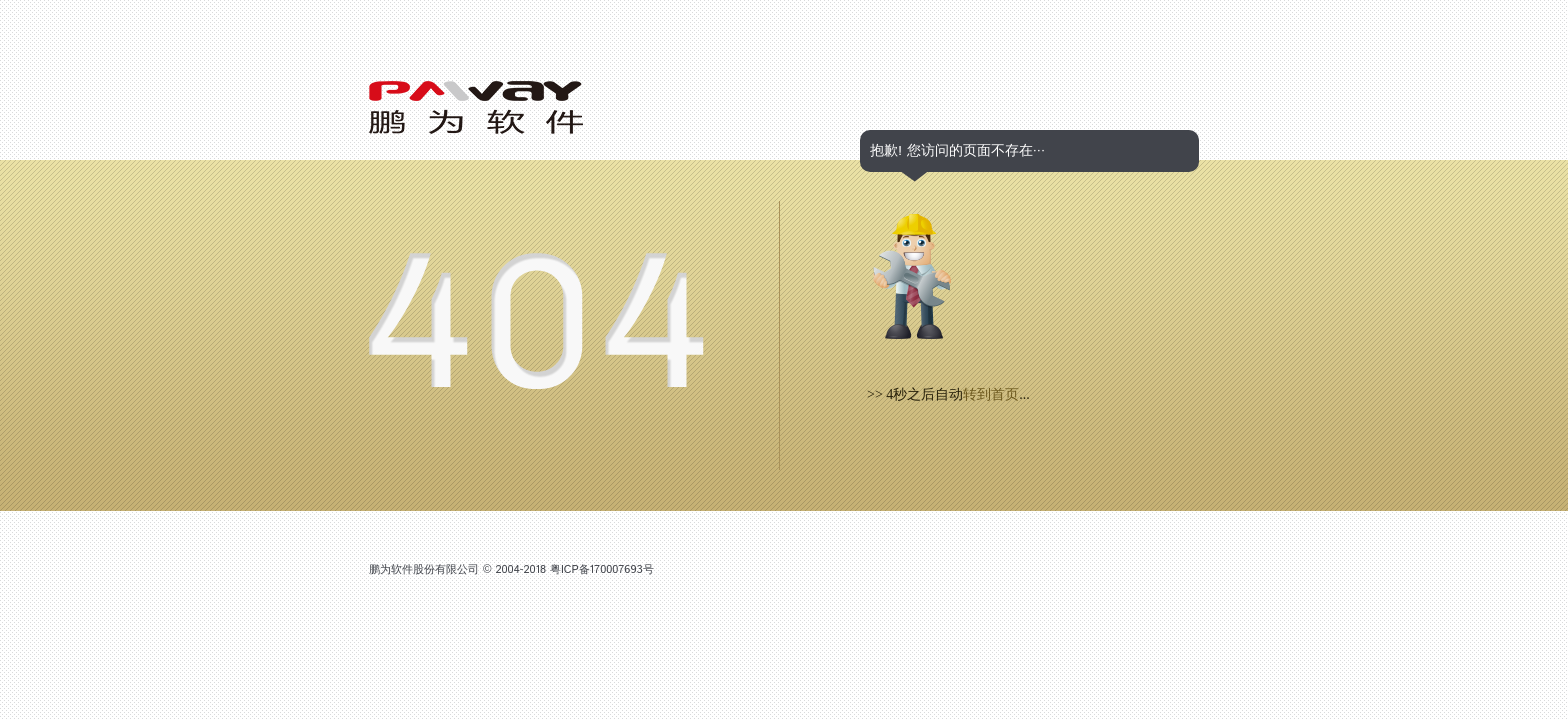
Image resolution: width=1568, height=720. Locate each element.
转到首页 (991, 394)
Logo (476, 107)
